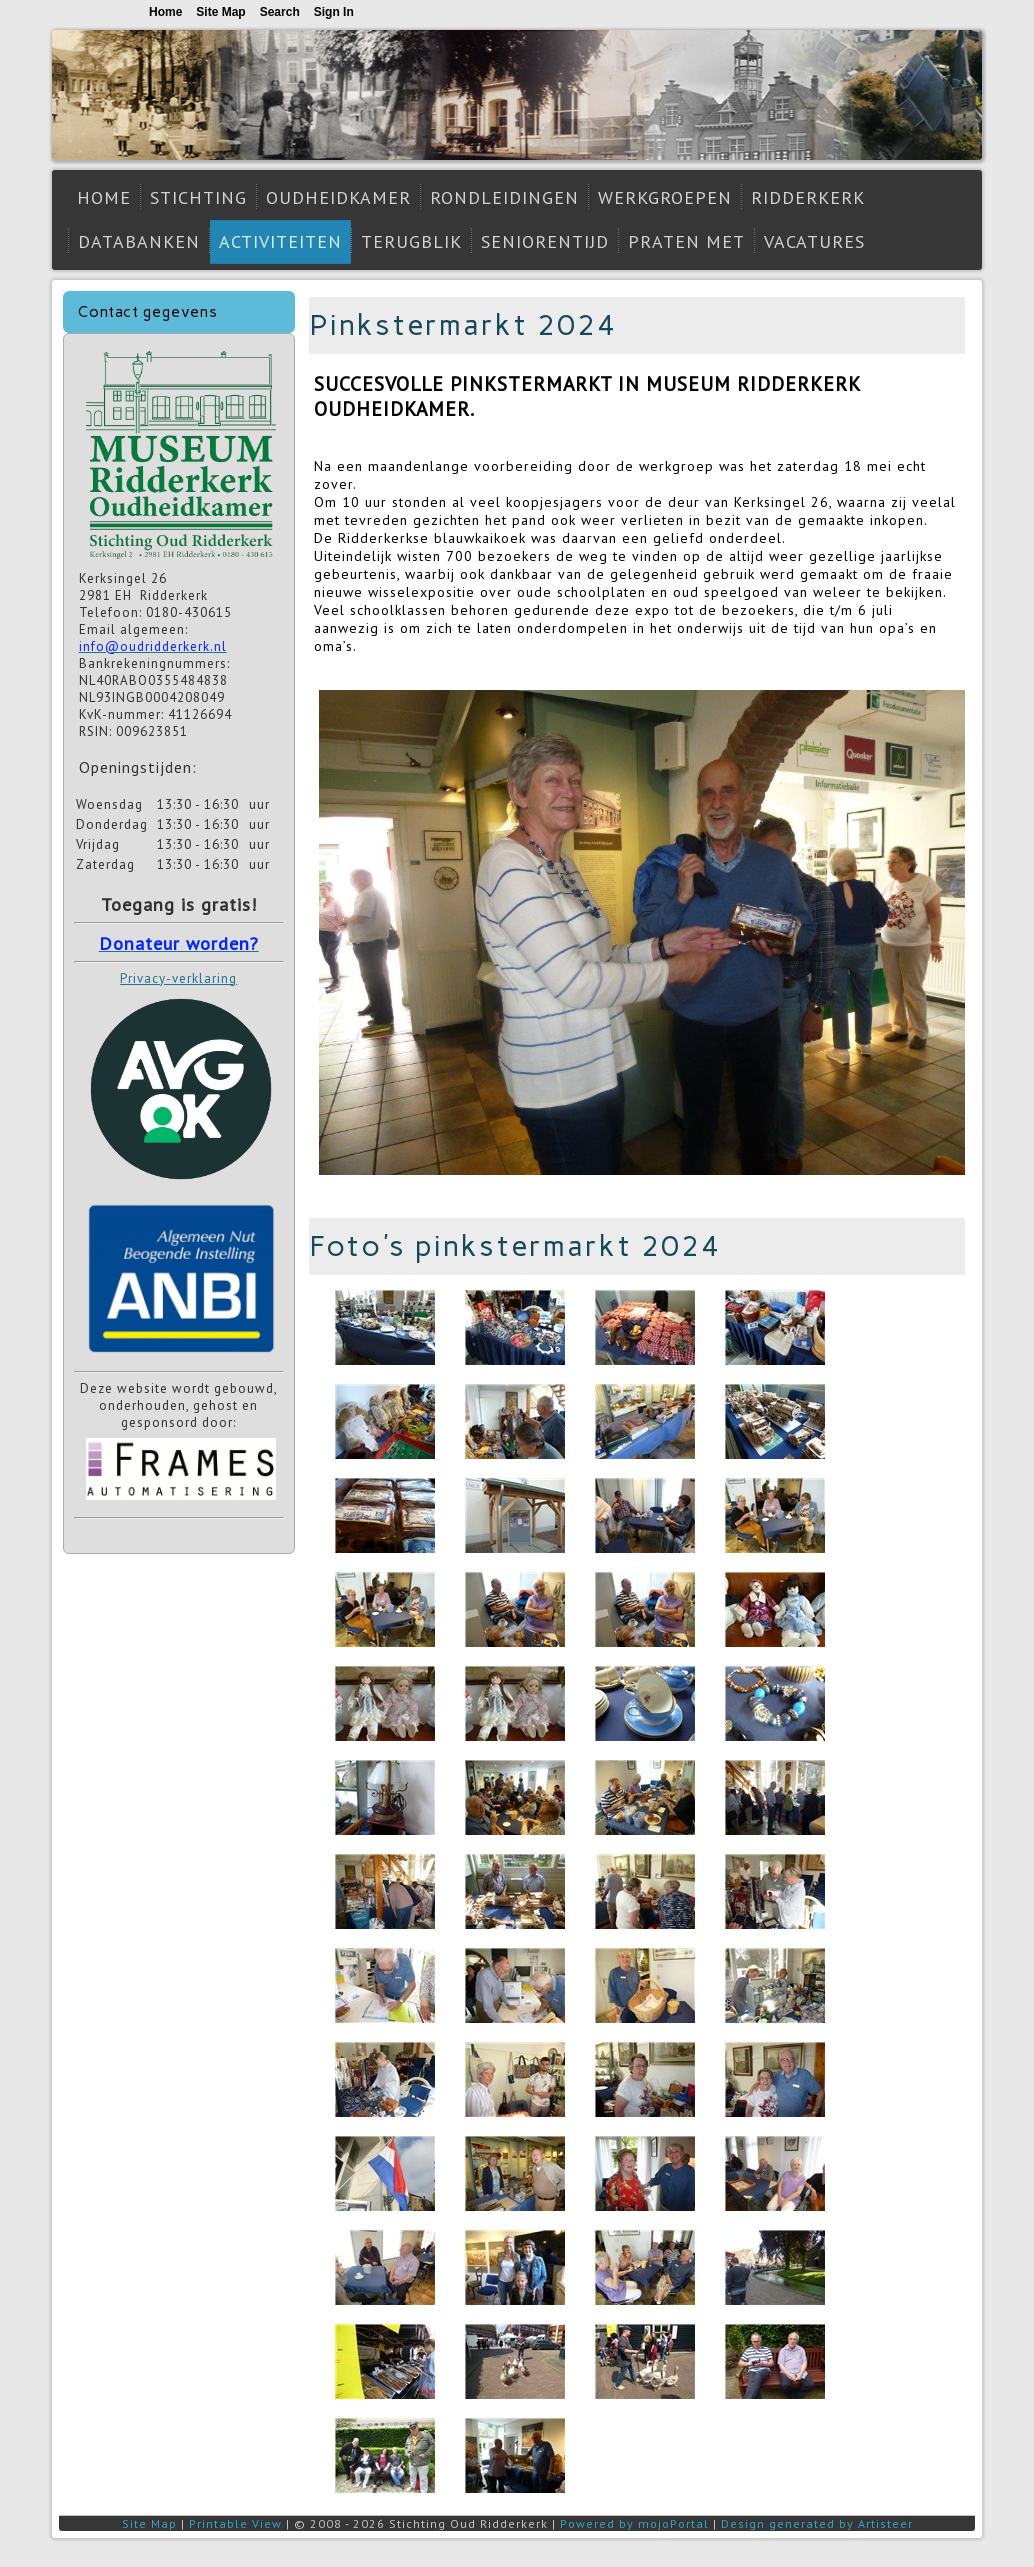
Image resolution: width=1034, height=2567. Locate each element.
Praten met (686, 241)
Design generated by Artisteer (817, 2523)
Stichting (198, 197)
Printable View (235, 2523)
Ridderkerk (808, 197)
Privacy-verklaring (178, 978)
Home (104, 197)
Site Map (149, 2523)
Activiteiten (280, 241)
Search (280, 12)
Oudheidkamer (338, 197)
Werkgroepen (665, 197)
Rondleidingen (504, 197)
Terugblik (411, 241)
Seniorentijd (545, 241)
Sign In (334, 12)
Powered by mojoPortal (634, 2523)
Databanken (139, 241)
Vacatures (814, 241)
